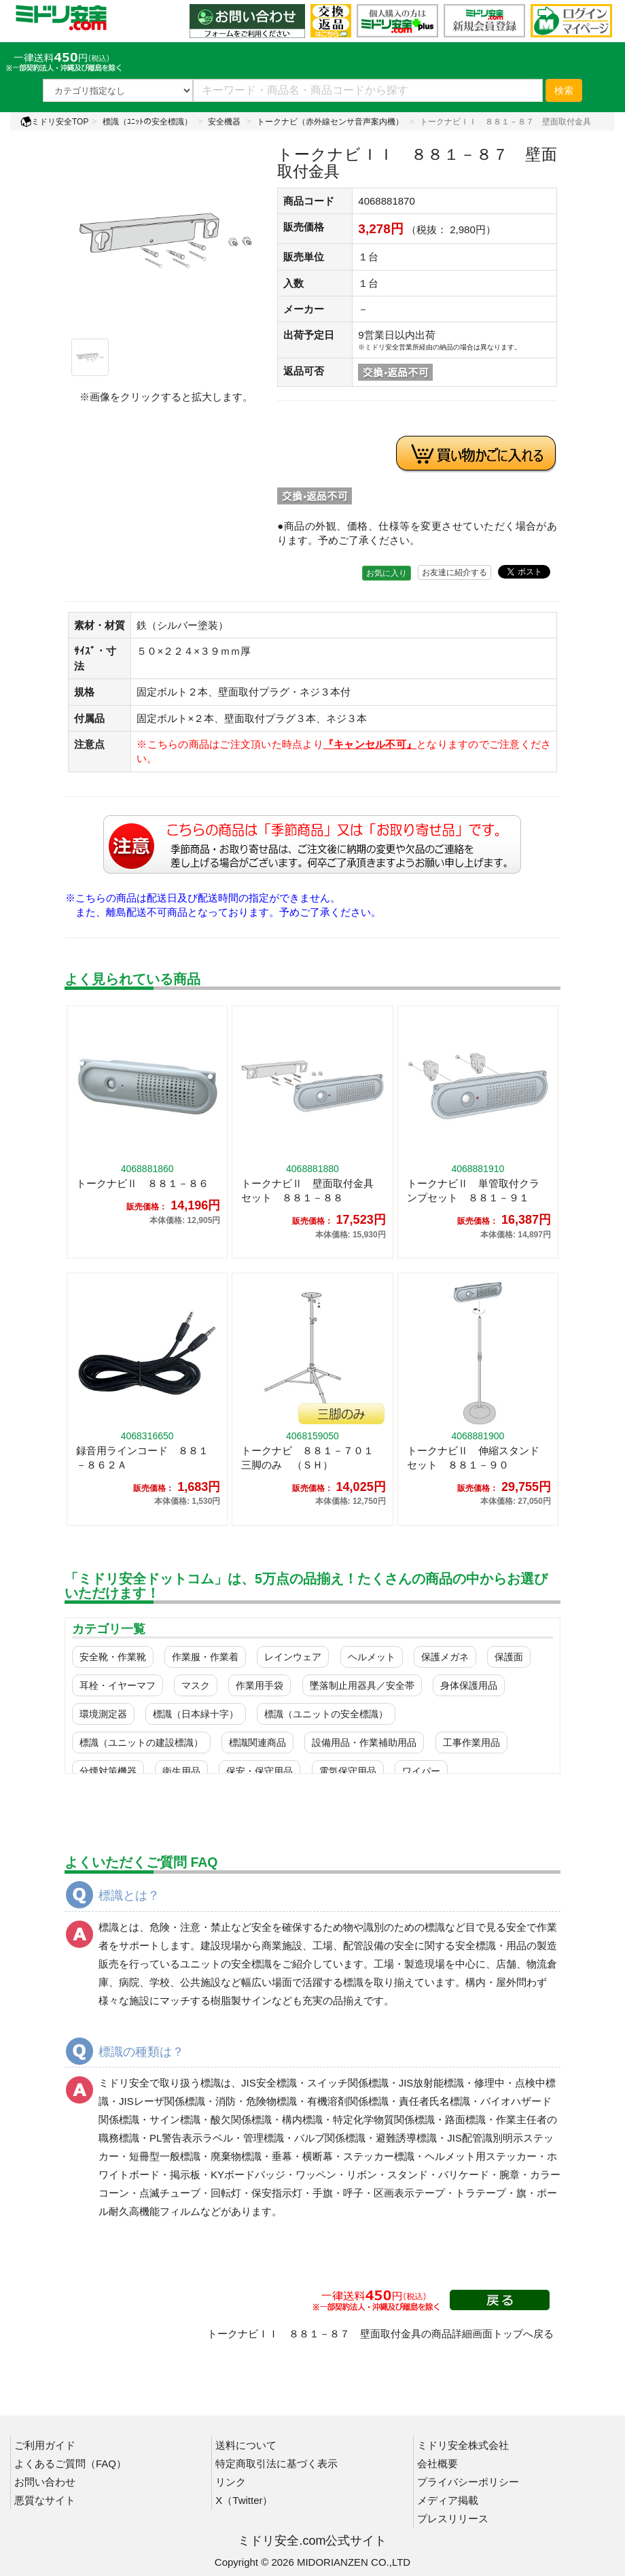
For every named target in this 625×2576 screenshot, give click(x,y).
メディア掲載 (447, 2500)
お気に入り (386, 573)
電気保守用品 (347, 1771)
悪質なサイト (44, 2500)
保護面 (509, 1656)
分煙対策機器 (108, 1771)
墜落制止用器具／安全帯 (362, 1685)
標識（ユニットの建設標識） (141, 1742)
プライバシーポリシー (468, 2482)
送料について (245, 2445)
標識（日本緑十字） (195, 1713)
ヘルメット (371, 1656)
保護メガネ (445, 1656)
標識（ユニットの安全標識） (326, 1713)
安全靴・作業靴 (112, 1656)
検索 (563, 90)
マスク (195, 1685)
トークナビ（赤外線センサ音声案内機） (330, 121)
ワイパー (421, 1771)
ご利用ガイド (44, 2445)
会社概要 (437, 2463)
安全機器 (224, 121)
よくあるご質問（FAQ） (70, 2463)
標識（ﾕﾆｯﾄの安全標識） (147, 121)
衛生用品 (181, 1771)
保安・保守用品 (259, 1771)
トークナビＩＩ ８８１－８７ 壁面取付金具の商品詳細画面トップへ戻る (380, 2333)
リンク (230, 2482)
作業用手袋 (259, 1685)
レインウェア (292, 1656)
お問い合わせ (44, 2482)
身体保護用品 (468, 1685)
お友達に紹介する (454, 572)
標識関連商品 (257, 1742)
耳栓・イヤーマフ (117, 1685)
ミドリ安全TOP (54, 121)
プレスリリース (452, 2518)
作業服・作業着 (205, 1656)
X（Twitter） (243, 2500)
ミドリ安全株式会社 (463, 2445)
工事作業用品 (471, 1742)
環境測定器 (103, 1713)
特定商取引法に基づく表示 (276, 2463)
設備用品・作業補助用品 (364, 1742)
